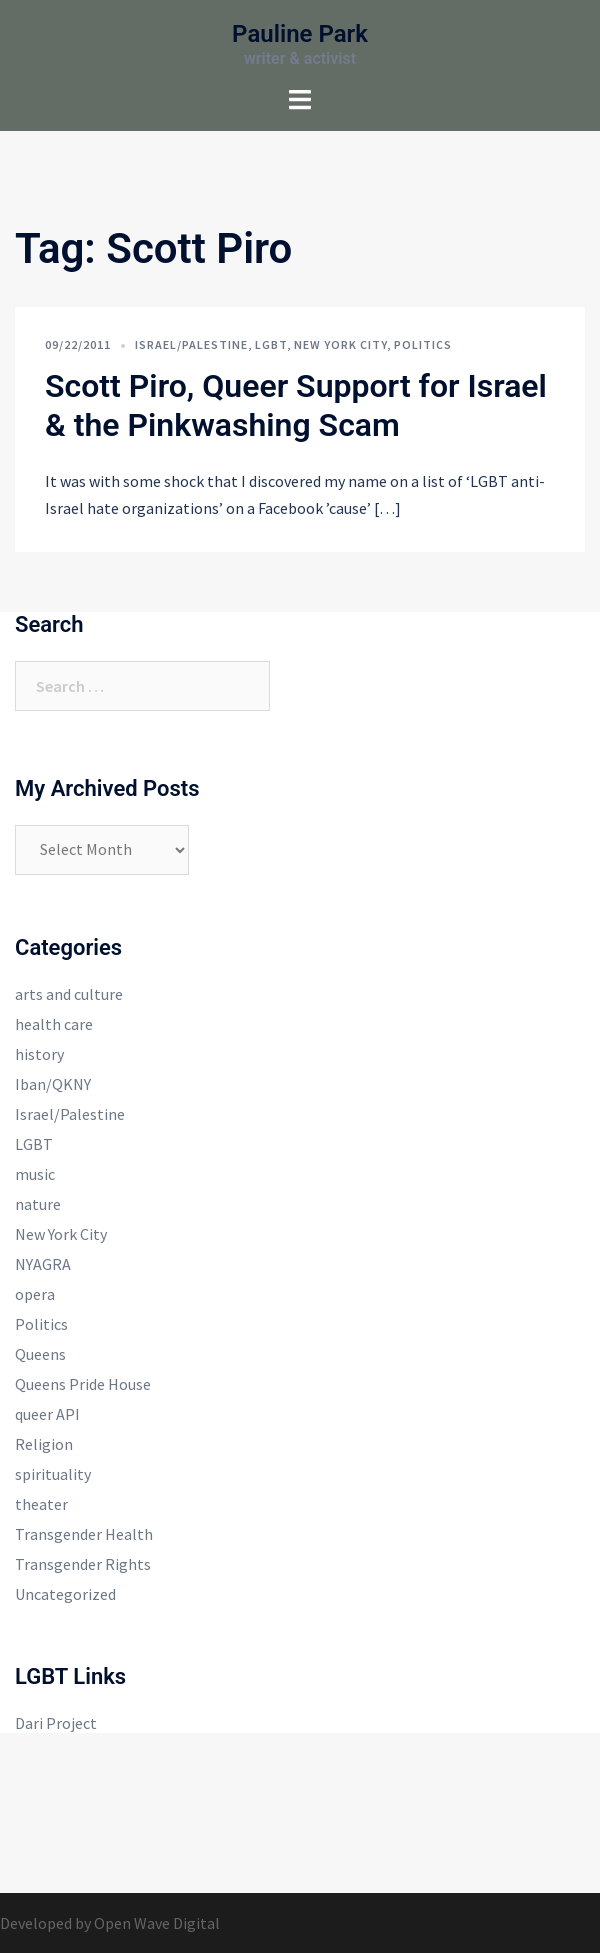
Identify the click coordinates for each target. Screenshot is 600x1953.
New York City (340, 344)
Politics (423, 344)
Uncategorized (65, 1594)
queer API (47, 1414)
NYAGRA (43, 1264)
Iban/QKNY (53, 1084)
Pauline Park (300, 34)
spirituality (53, 1474)
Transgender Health (84, 1534)
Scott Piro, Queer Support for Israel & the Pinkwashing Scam (296, 405)
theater (41, 1504)
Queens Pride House (83, 1384)
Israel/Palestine (191, 344)
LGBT (271, 344)
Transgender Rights (83, 1564)
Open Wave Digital (157, 1923)
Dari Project (56, 1723)
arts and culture (69, 994)
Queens (40, 1354)
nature (38, 1204)
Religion (44, 1444)
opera (35, 1294)
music (35, 1174)
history (39, 1054)
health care (54, 1024)
